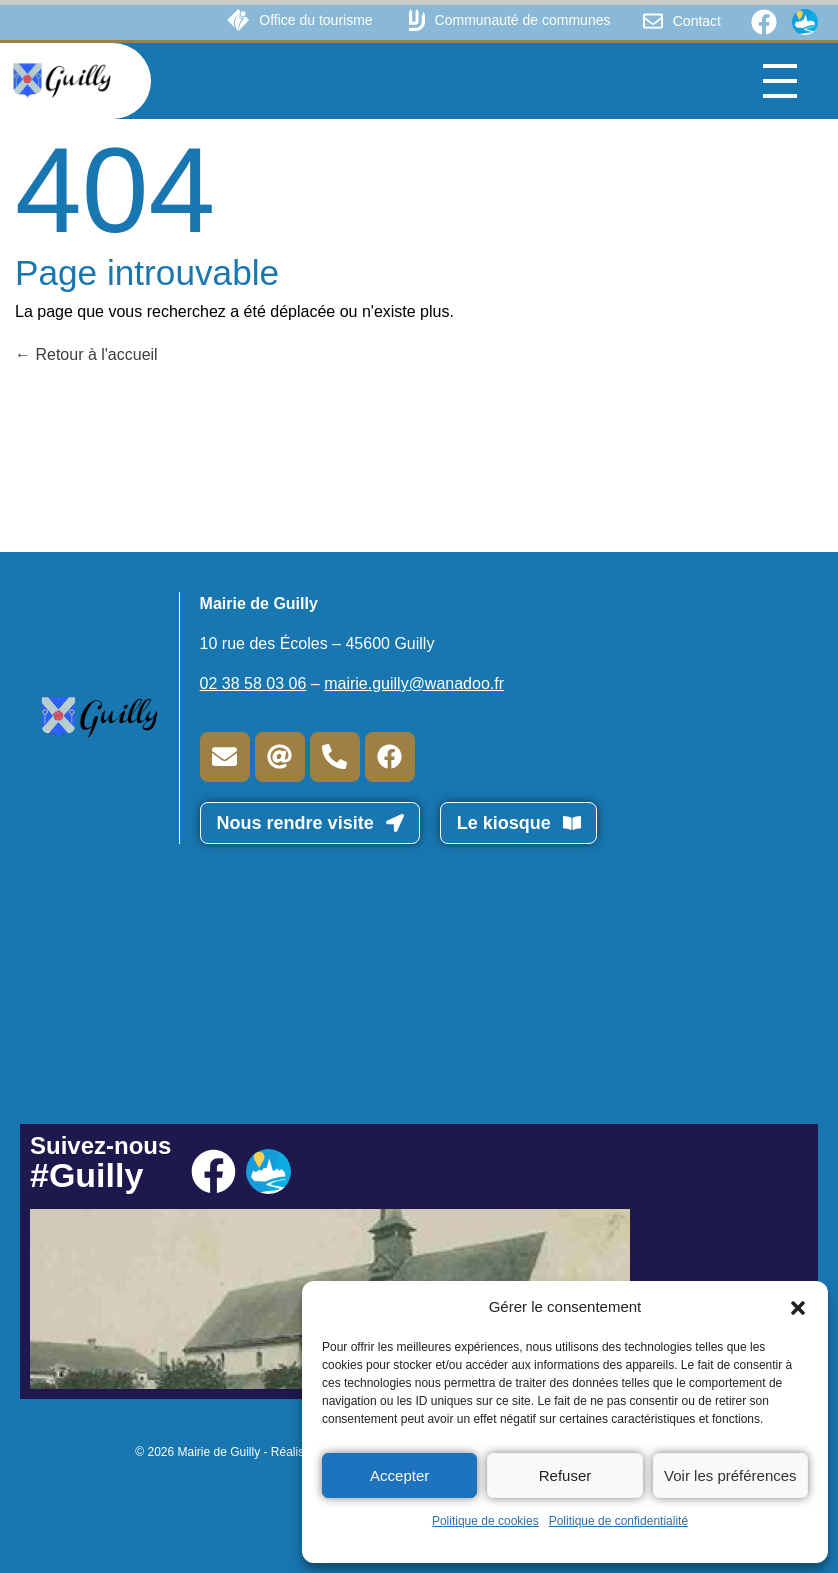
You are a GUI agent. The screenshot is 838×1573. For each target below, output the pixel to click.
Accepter (399, 1475)
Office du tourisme (315, 20)
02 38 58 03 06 (253, 683)
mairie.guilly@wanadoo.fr (414, 683)
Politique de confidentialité (618, 1521)
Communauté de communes (523, 20)
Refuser (565, 1475)
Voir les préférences (730, 1475)
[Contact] (653, 21)
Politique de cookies (485, 1521)
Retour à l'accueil (86, 354)
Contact (697, 21)
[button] (798, 1307)
